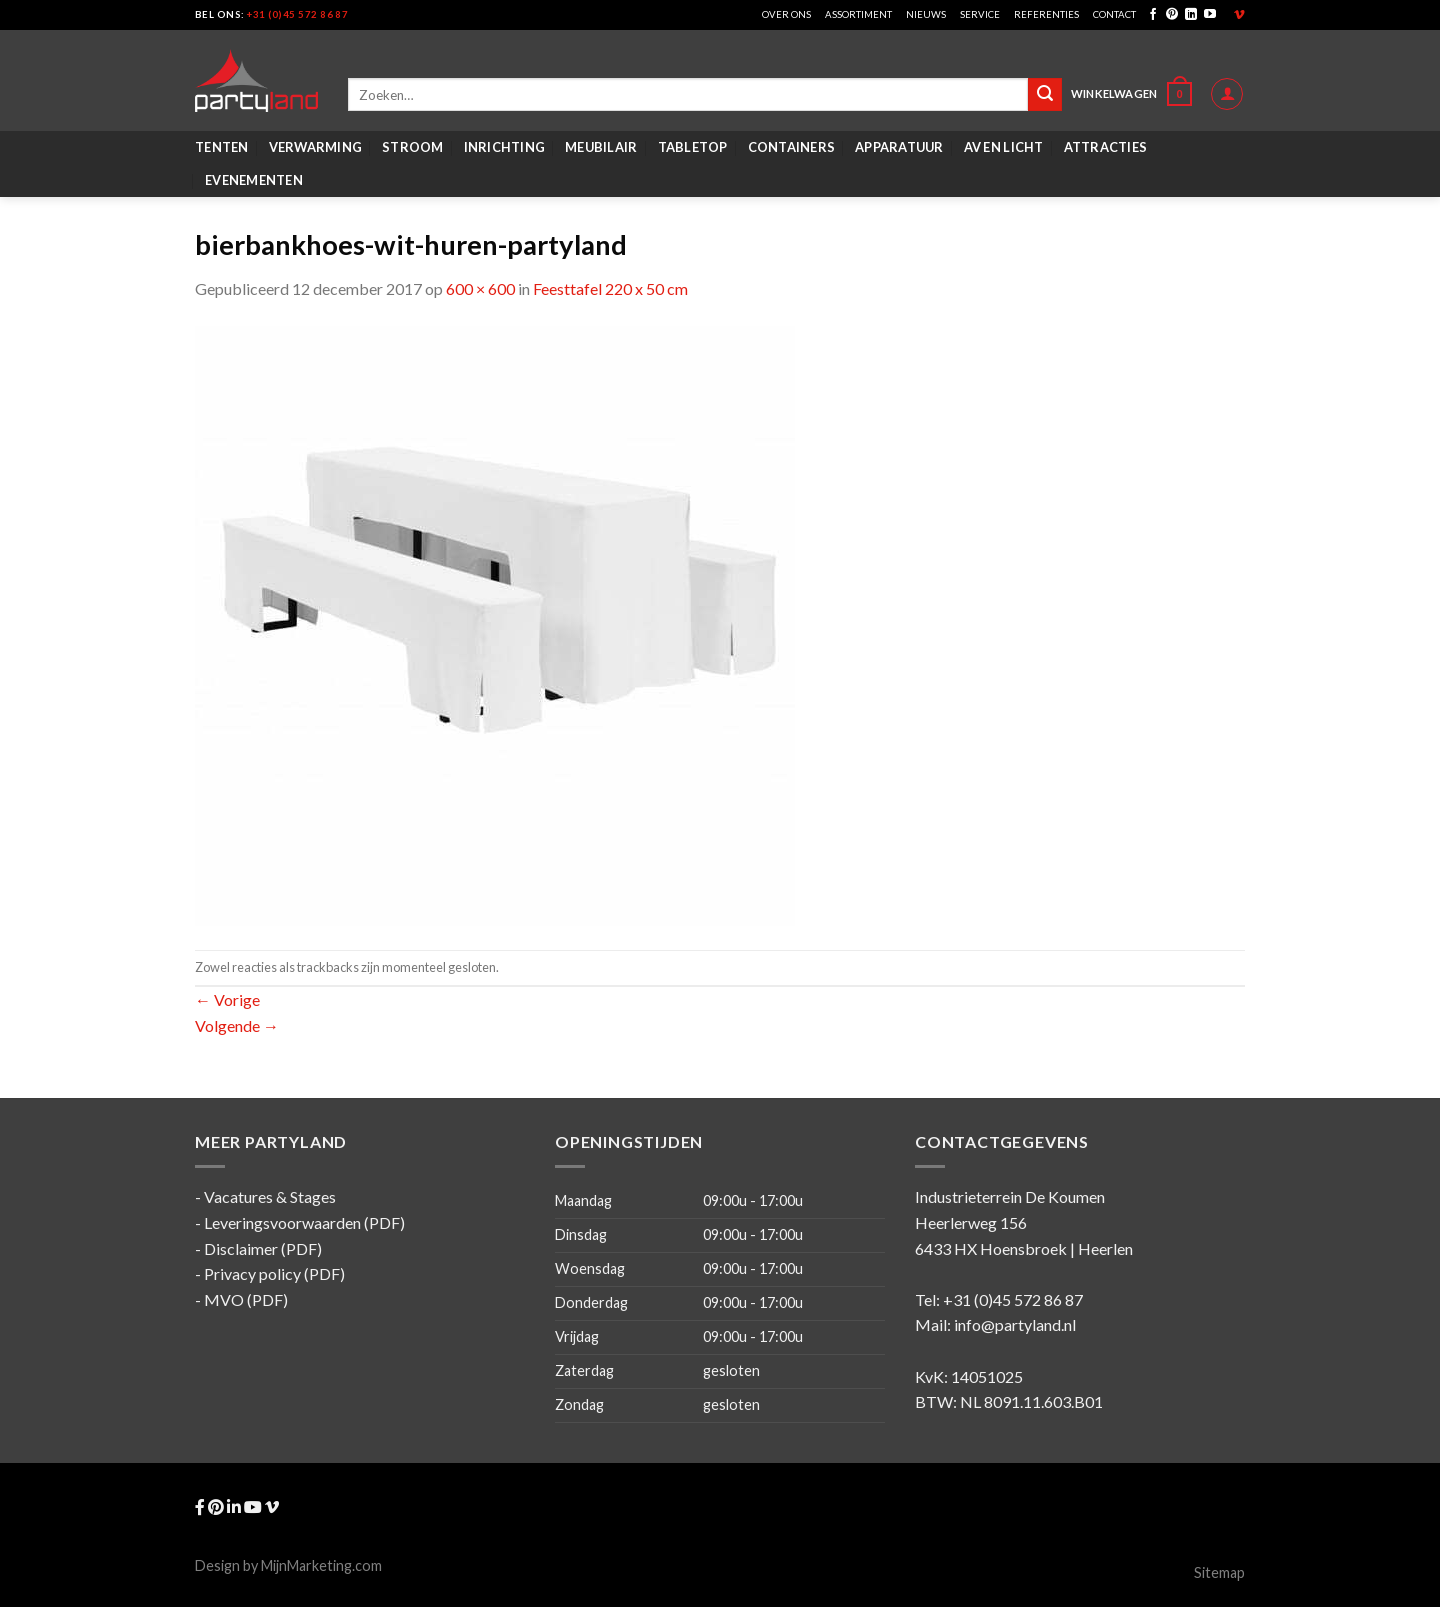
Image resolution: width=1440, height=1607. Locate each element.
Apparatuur (899, 147)
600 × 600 (480, 288)
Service (980, 14)
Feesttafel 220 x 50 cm (610, 288)
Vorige (227, 999)
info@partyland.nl (1015, 1324)
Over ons (786, 14)
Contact (1114, 14)
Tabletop (693, 147)
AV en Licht (1004, 147)
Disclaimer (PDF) (263, 1248)
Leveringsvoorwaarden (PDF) (304, 1222)
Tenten (222, 147)
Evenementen (254, 180)
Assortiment (858, 14)
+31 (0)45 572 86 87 (297, 14)
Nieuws (926, 14)
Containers (792, 147)
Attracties (1106, 147)
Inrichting (505, 147)
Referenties (1046, 14)
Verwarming (316, 147)
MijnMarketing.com (321, 1565)
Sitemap (1219, 1572)
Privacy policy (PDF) (274, 1273)
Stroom (413, 147)
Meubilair (601, 147)
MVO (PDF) (246, 1299)
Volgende (237, 1025)
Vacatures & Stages (270, 1196)
